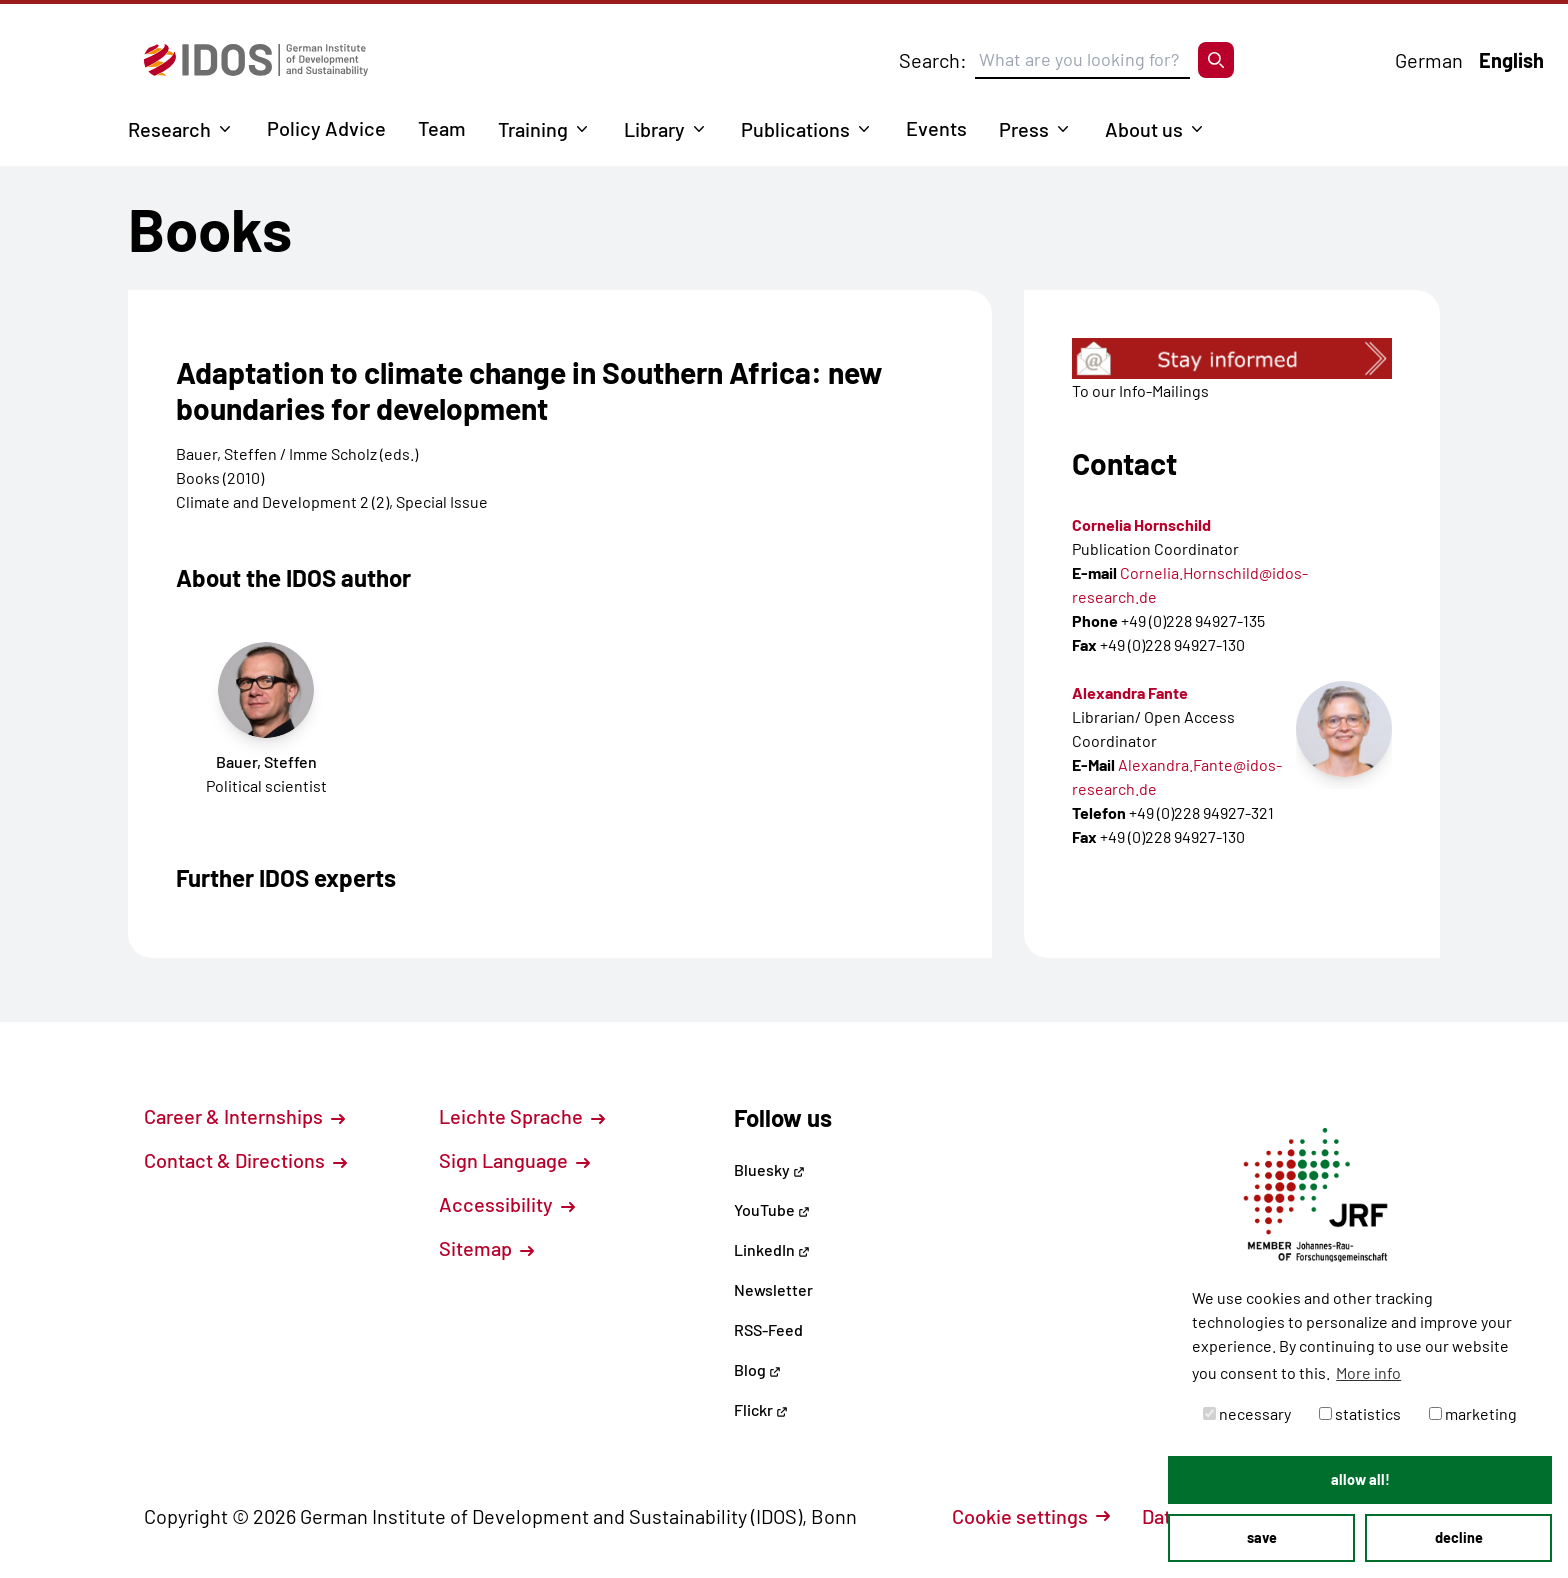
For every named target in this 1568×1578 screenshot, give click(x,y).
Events (936, 128)
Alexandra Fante (1130, 692)
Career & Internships (244, 1116)
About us (1144, 129)
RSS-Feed (768, 1329)
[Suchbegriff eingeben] (1082, 60)
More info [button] (1368, 1372)
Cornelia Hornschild (1141, 524)
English (1511, 60)
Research (169, 129)
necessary (1247, 1413)
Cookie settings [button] (1031, 1516)
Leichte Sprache (522, 1116)
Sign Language (514, 1160)
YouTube (772, 1209)
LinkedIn (772, 1249)
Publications (795, 129)
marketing (1473, 1413)
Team (442, 128)
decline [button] (1459, 1537)
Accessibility (507, 1204)
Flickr (761, 1409)
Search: (933, 60)
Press (1024, 129)
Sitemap (486, 1248)
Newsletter (773, 1289)
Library (654, 129)
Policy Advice (326, 128)
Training (533, 129)
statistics (1360, 1413)
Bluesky (769, 1169)
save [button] (1262, 1537)
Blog (757, 1369)
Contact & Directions (245, 1160)
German (1429, 60)
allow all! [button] (1360, 1479)
